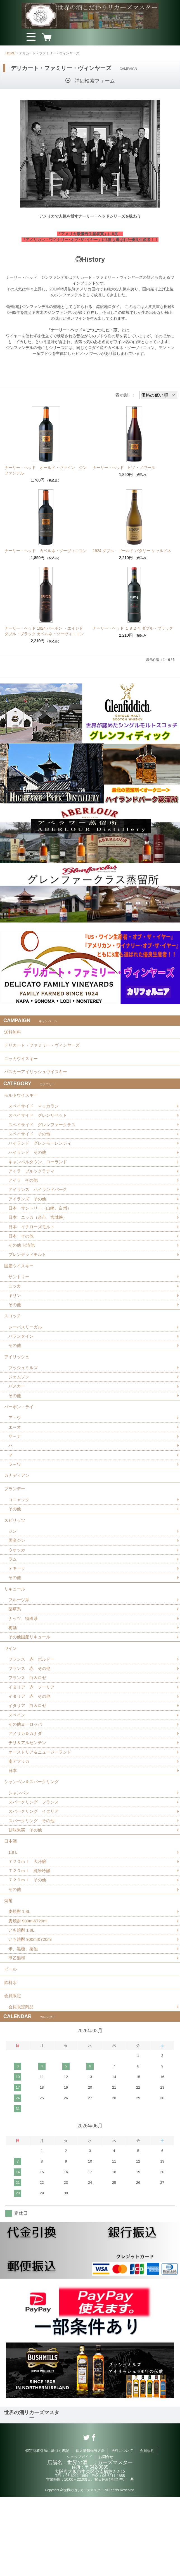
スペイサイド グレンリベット (39, 1126)
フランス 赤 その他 (30, 1721)
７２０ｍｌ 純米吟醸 (30, 1937)
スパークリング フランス (35, 1863)
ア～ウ (15, 1450)
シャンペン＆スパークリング (33, 1841)
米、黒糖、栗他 (24, 2020)
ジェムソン (19, 1406)
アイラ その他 (24, 1195)
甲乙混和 (17, 2030)
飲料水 (11, 2058)
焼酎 (8, 1969)
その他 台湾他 (22, 1263)
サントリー (19, 1298)
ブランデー (15, 1527)
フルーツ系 (19, 1647)
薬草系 (15, 1657)
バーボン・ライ (19, 1438)
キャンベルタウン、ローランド (39, 1175)
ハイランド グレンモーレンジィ (41, 1156)
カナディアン (17, 1512)
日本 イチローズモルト (33, 1243)
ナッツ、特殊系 (24, 1667)
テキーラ (17, 1613)
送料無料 (13, 1033)
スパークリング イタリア (35, 1873)
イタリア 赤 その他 (30, 1750)
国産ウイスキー (19, 1285)
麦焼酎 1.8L (20, 1981)
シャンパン (19, 1853)
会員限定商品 (21, 2085)
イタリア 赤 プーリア (33, 1741)
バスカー (17, 1416)
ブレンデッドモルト (28, 1273)
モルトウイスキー (22, 1104)
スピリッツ (15, 1561)
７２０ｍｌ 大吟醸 (28, 1927)
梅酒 (12, 1677)
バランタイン (21, 1361)
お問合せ (106, 2536)
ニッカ (15, 1307)
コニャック (19, 1539)
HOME (10, 53)
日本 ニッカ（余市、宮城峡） (39, 1234)
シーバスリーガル (26, 1352)
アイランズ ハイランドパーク (39, 1204)
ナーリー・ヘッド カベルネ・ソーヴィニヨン (45, 550)
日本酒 (11, 1905)
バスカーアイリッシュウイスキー (37, 1079)
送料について (122, 2530)
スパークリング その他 (33, 1883)
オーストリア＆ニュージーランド (41, 1809)
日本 (12, 1828)
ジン (12, 1574)
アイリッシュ (17, 1384)
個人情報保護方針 (90, 2530)
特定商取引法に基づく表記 (47, 2530)
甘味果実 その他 (26, 1892)
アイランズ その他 (28, 1214)
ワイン (11, 1699)
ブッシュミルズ (24, 1396)
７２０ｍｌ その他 (28, 1946)
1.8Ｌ (13, 1917)
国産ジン (17, 1583)
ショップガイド (79, 2536)
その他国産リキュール (30, 1686)
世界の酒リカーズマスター (31, 2494)
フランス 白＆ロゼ (28, 1731)
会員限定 (13, 2073)
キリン (15, 1317)
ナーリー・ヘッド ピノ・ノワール (124, 467)
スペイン (17, 1770)
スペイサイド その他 (30, 1146)
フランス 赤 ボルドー (33, 1711)
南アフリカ (19, 1819)
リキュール (15, 1635)
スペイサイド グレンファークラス (44, 1136)
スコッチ (13, 1339)
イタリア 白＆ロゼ (28, 1760)
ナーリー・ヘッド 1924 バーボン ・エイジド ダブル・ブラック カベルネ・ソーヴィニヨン (44, 631)
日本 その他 (21, 1253)
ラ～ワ (15, 1499)
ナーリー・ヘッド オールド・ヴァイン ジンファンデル (45, 470)
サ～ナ (15, 1470)
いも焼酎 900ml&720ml (31, 2010)
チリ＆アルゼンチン (28, 1799)
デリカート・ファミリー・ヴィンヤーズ (44, 1048)
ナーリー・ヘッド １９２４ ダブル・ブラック (133, 628)
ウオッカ (17, 1593)
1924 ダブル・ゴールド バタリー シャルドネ (132, 550)
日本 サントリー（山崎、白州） (41, 1224)
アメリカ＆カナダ (26, 1789)
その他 (15, 1327)
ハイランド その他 (28, 1165)
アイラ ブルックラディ (33, 1185)
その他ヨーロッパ (26, 1780)
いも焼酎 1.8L (22, 2001)
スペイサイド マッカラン (35, 1116)
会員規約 (147, 2530)
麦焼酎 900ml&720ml (29, 1991)
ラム (12, 1603)
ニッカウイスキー (22, 1063)
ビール (11, 2042)
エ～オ (15, 1460)
